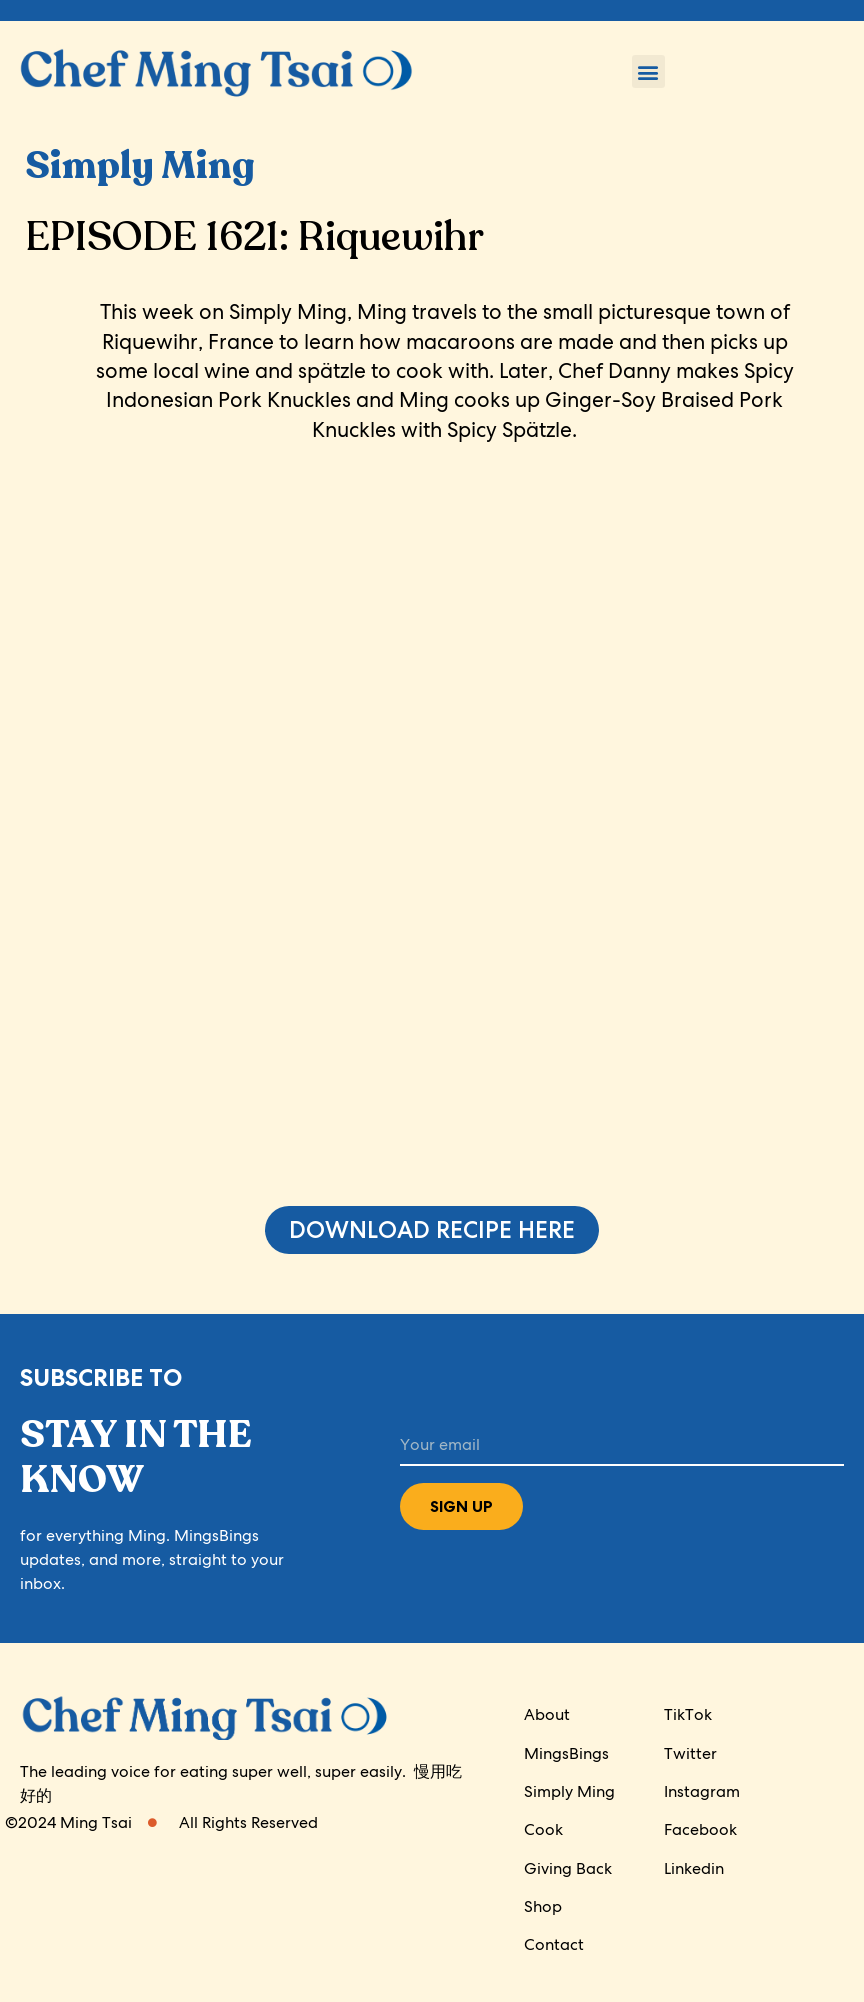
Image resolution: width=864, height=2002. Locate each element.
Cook (543, 1830)
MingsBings (566, 1753)
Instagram (702, 1791)
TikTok (688, 1715)
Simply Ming (569, 1791)
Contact (554, 1945)
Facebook (700, 1830)
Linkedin (694, 1868)
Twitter (690, 1753)
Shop (543, 1907)
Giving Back (568, 1868)
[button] (648, 71)
